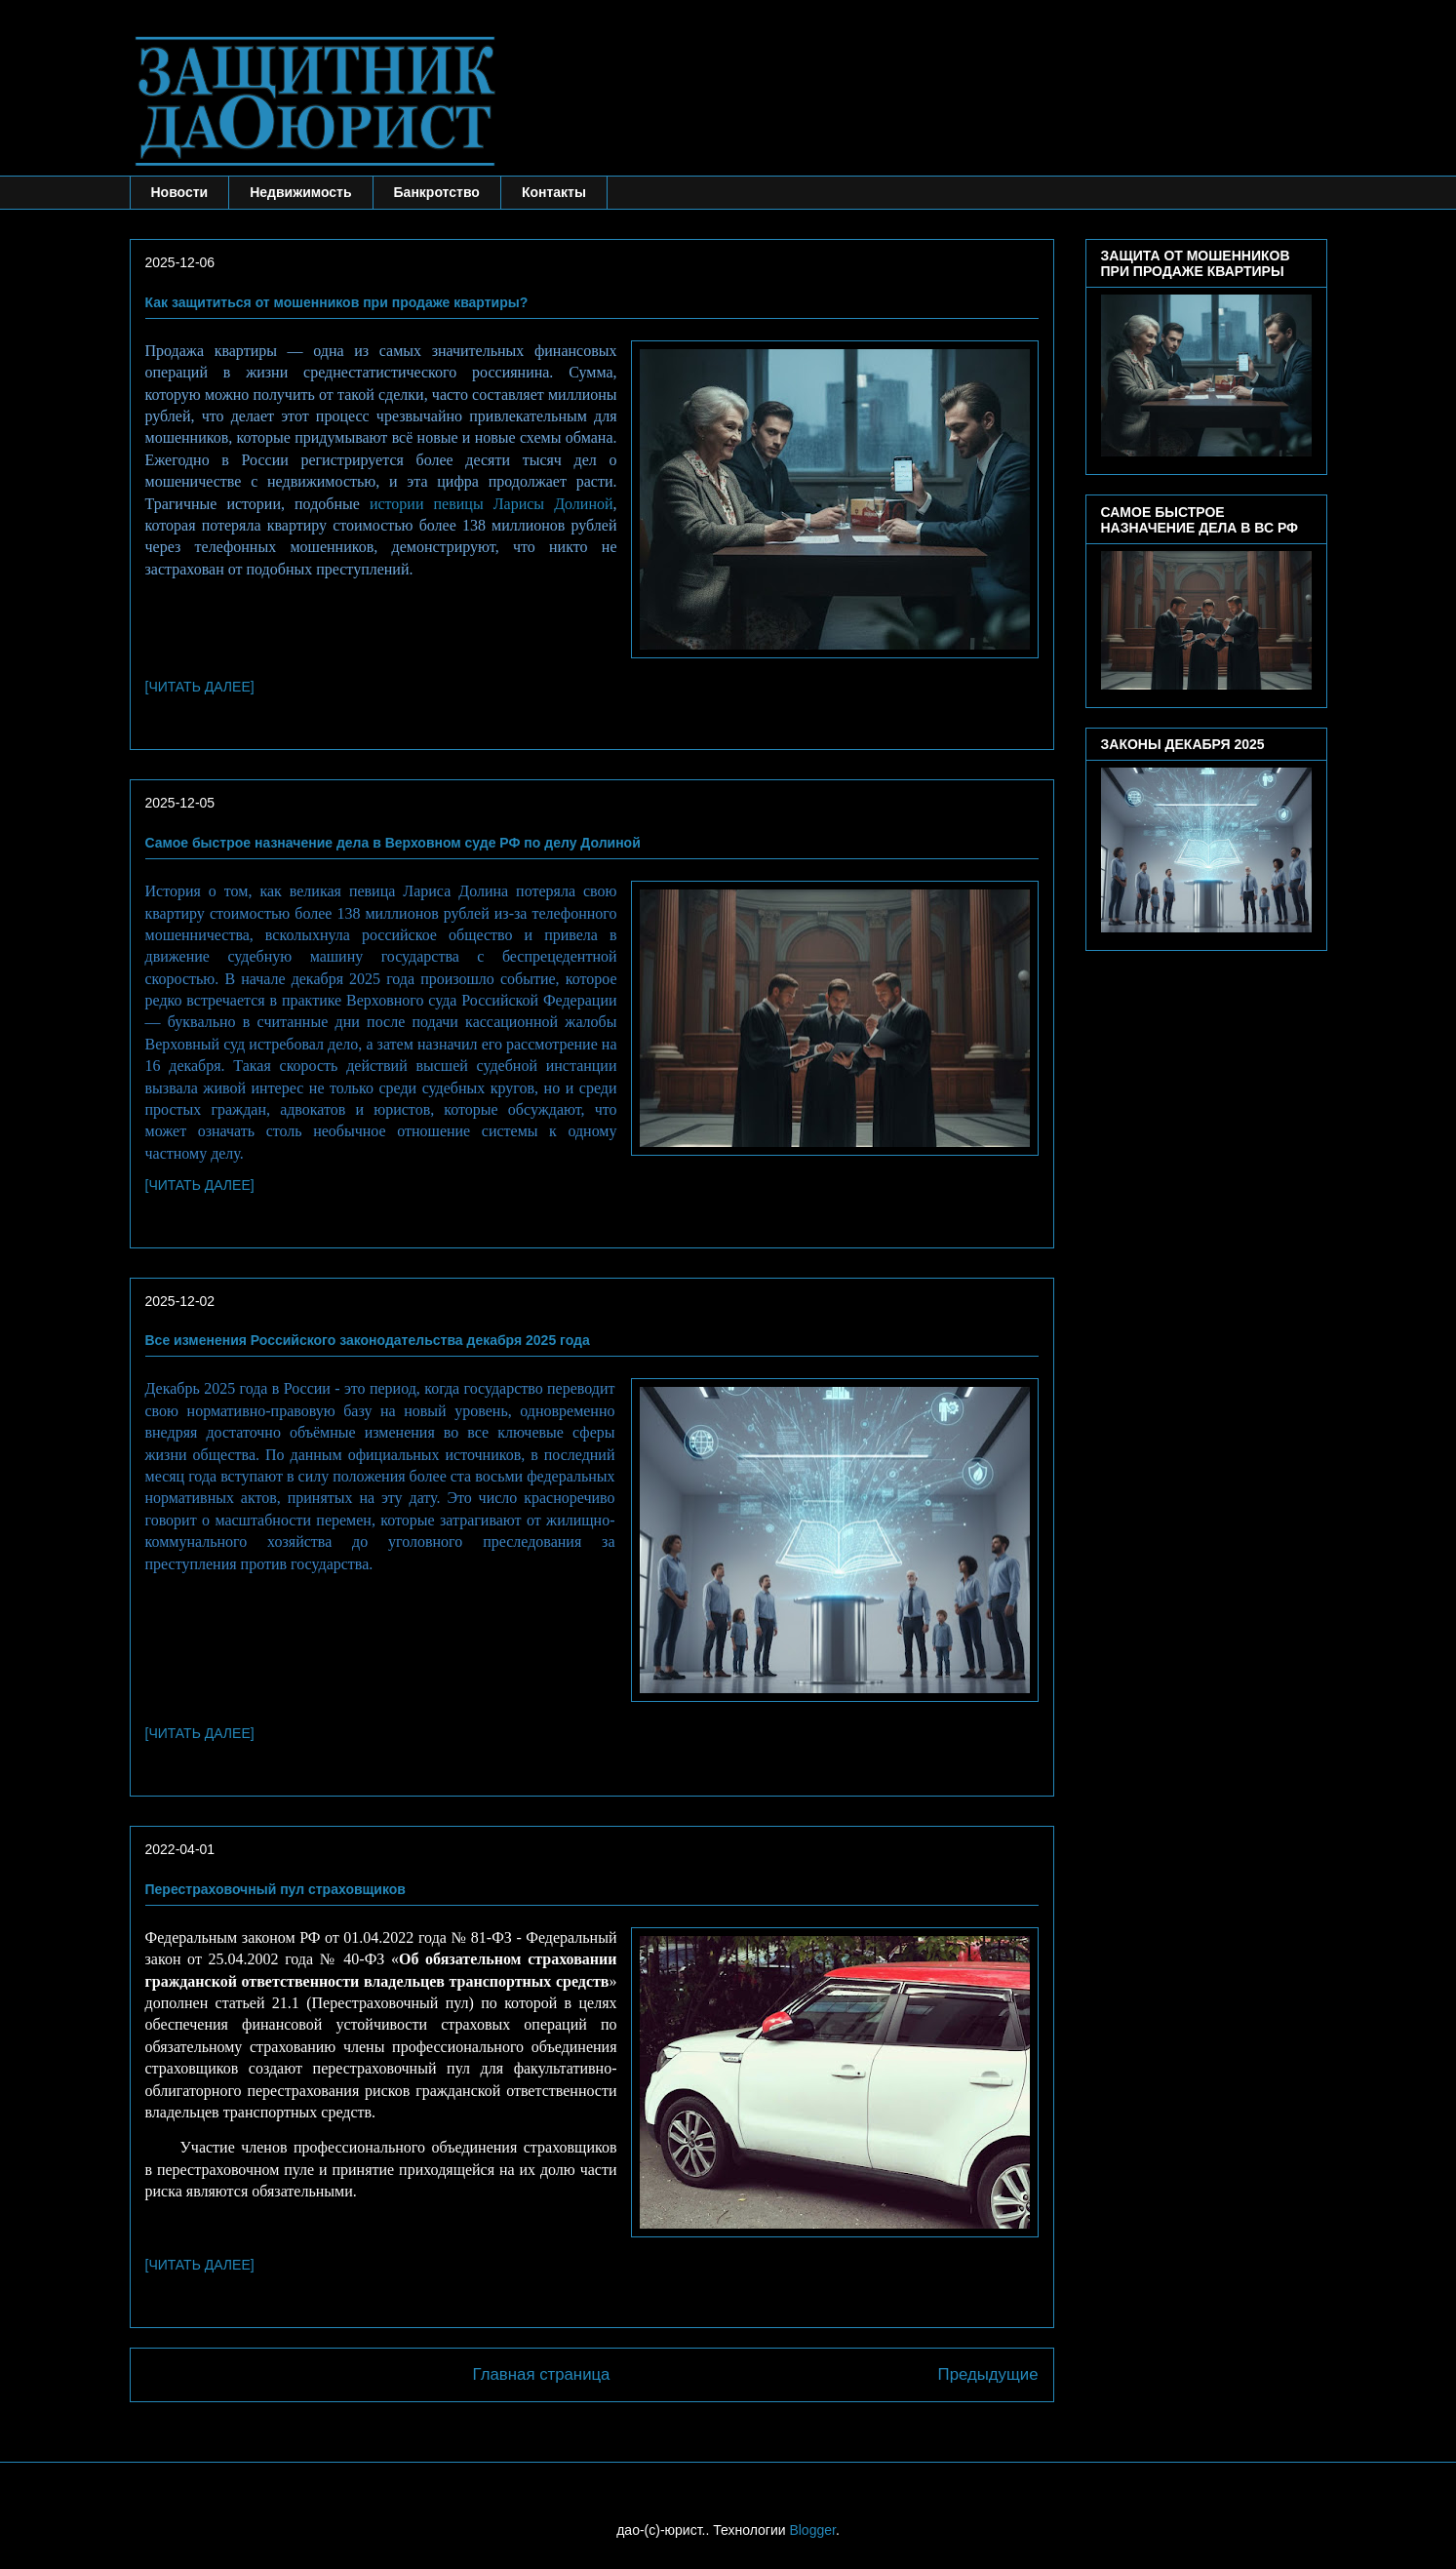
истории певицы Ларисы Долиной (491, 503)
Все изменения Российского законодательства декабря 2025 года (367, 1340)
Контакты (554, 192)
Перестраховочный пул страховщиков (275, 1889)
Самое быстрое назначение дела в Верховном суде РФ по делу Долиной (393, 842)
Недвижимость (300, 192)
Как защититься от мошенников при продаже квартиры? (337, 302)
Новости (180, 192)
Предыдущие (988, 2374)
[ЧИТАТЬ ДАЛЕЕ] (200, 686)
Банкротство (437, 192)
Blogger (812, 2530)
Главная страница (541, 2374)
